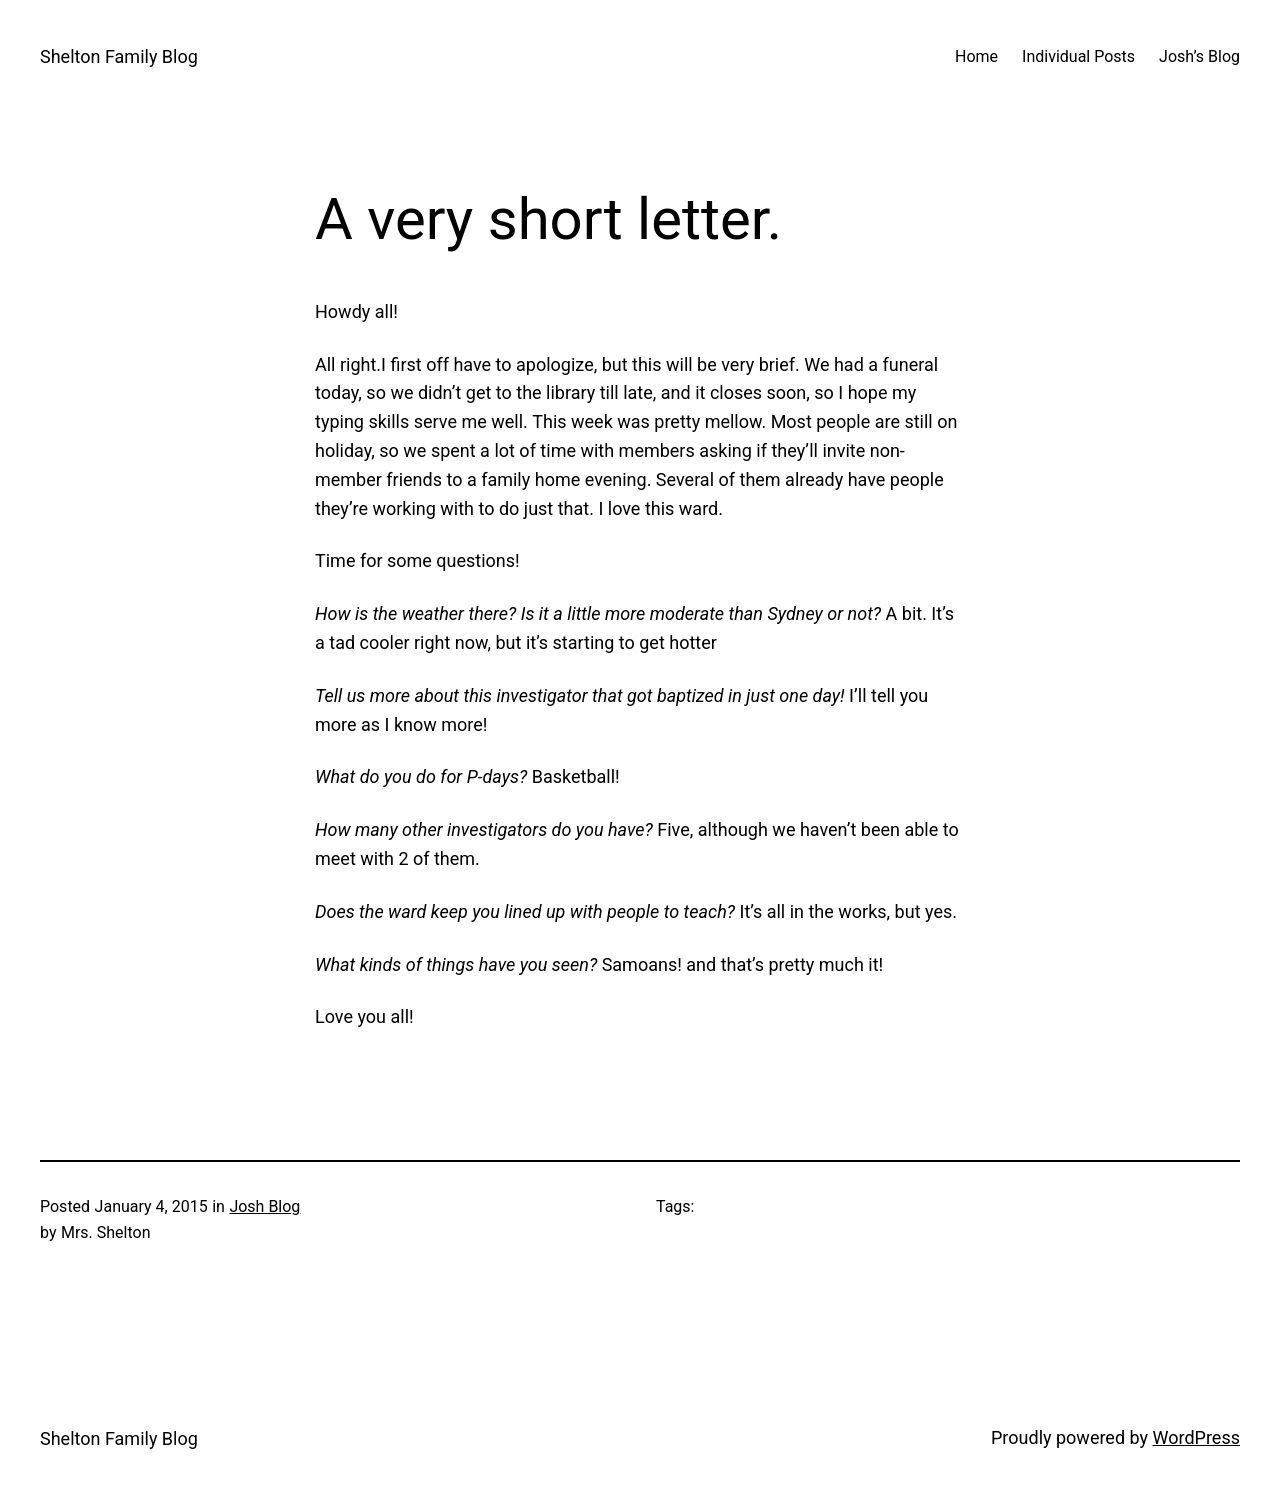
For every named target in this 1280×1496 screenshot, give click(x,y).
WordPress (1196, 1437)
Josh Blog (264, 1206)
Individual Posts (1078, 56)
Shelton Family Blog (119, 56)
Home (976, 56)
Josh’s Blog (1199, 56)
